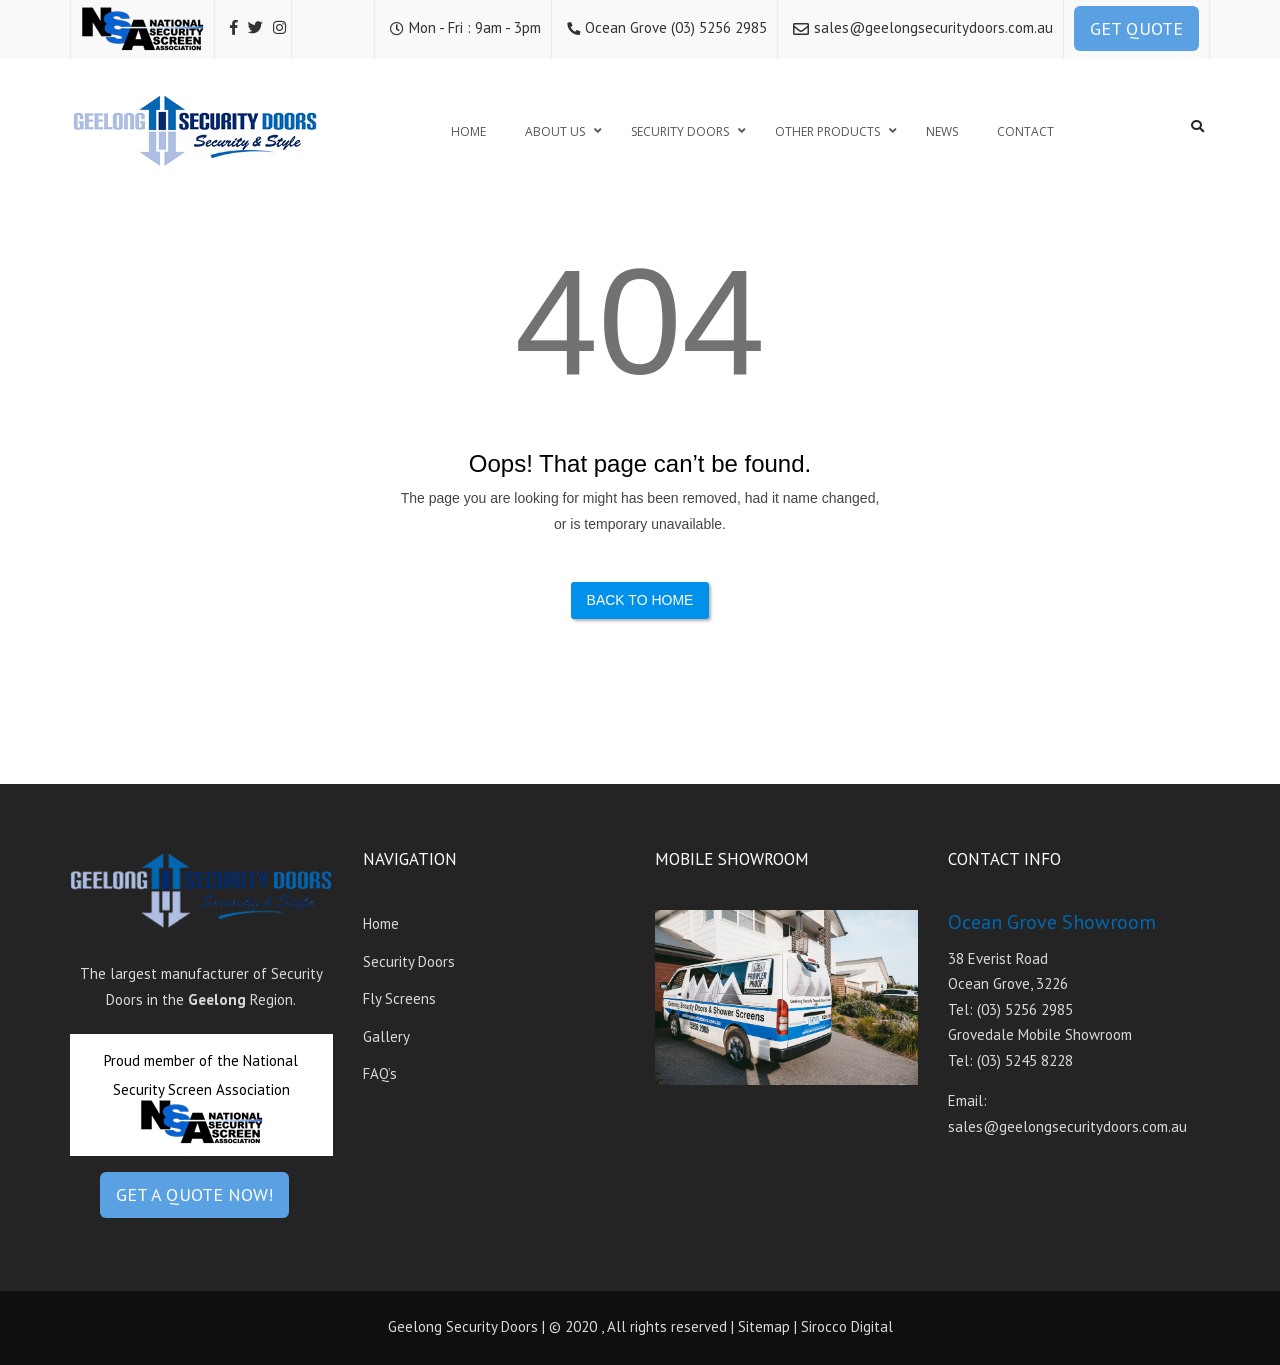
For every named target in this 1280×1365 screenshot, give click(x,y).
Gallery (386, 1036)
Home (381, 923)
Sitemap (764, 1326)
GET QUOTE (1136, 28)
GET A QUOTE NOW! (194, 1194)
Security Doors (409, 961)
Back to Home (640, 600)
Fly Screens (399, 998)
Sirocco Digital (847, 1326)
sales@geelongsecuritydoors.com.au (933, 27)
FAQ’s (380, 1073)
